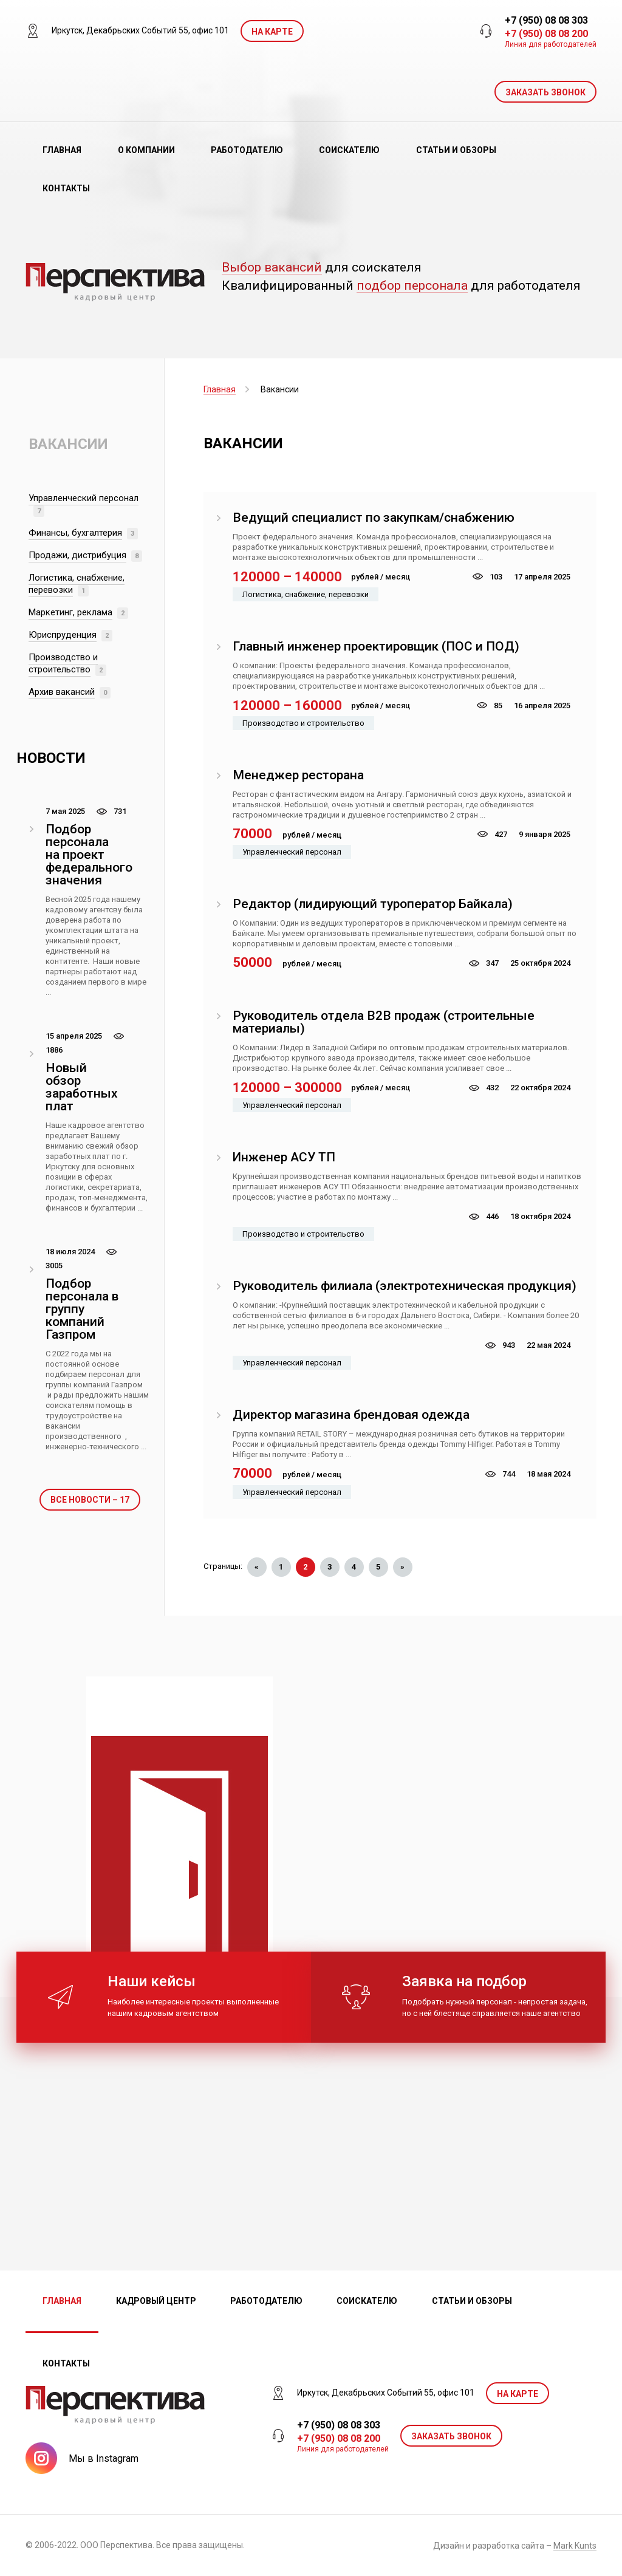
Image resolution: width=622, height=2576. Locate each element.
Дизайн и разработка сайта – (514, 2546)
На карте (272, 31)
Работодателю (247, 150)
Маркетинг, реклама (70, 612)
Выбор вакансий (272, 268)
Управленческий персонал (83, 498)
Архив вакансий (62, 691)
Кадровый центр (156, 2301)
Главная (62, 150)
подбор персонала (412, 286)
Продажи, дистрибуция (77, 555)
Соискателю (349, 150)
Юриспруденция (63, 634)
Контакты (66, 188)
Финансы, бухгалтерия (75, 532)
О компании (146, 150)
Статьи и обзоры (456, 150)
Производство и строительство (63, 663)
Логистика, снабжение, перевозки (77, 583)
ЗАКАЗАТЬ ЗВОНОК (545, 92)
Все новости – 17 (89, 1500)
